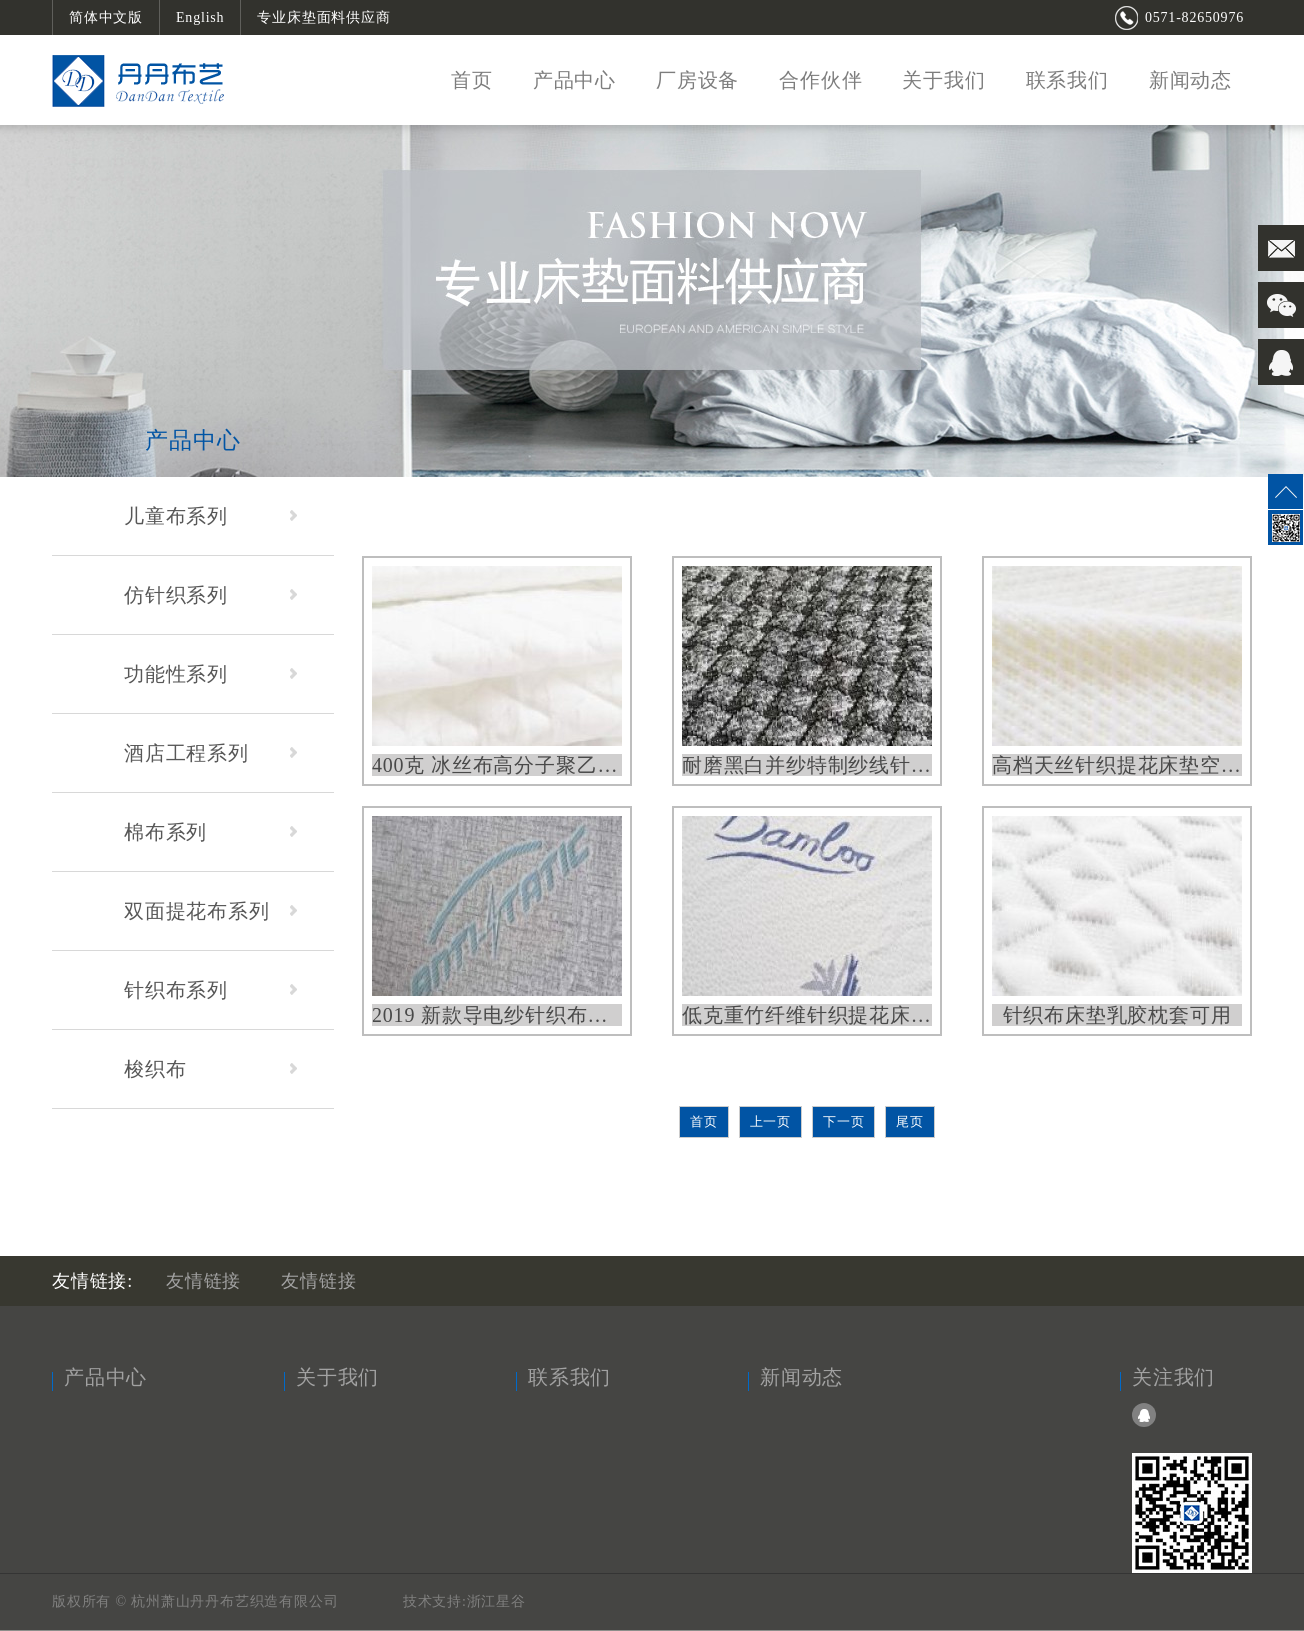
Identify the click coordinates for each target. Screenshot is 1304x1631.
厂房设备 (697, 80)
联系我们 (1067, 80)
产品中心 (574, 80)
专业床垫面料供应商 (323, 17)
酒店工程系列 (210, 753)
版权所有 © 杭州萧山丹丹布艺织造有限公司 (197, 1601)
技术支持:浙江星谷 (464, 1601)
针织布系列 (210, 990)
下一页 (843, 1121)
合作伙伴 (820, 80)
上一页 (770, 1121)
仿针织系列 (210, 595)
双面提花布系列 (210, 911)
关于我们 (943, 80)
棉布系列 (210, 832)
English (200, 17)
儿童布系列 (210, 516)
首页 (472, 80)
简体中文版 (106, 17)
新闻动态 (1190, 80)
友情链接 (203, 1281)
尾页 (910, 1121)
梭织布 (210, 1069)
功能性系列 (210, 674)
